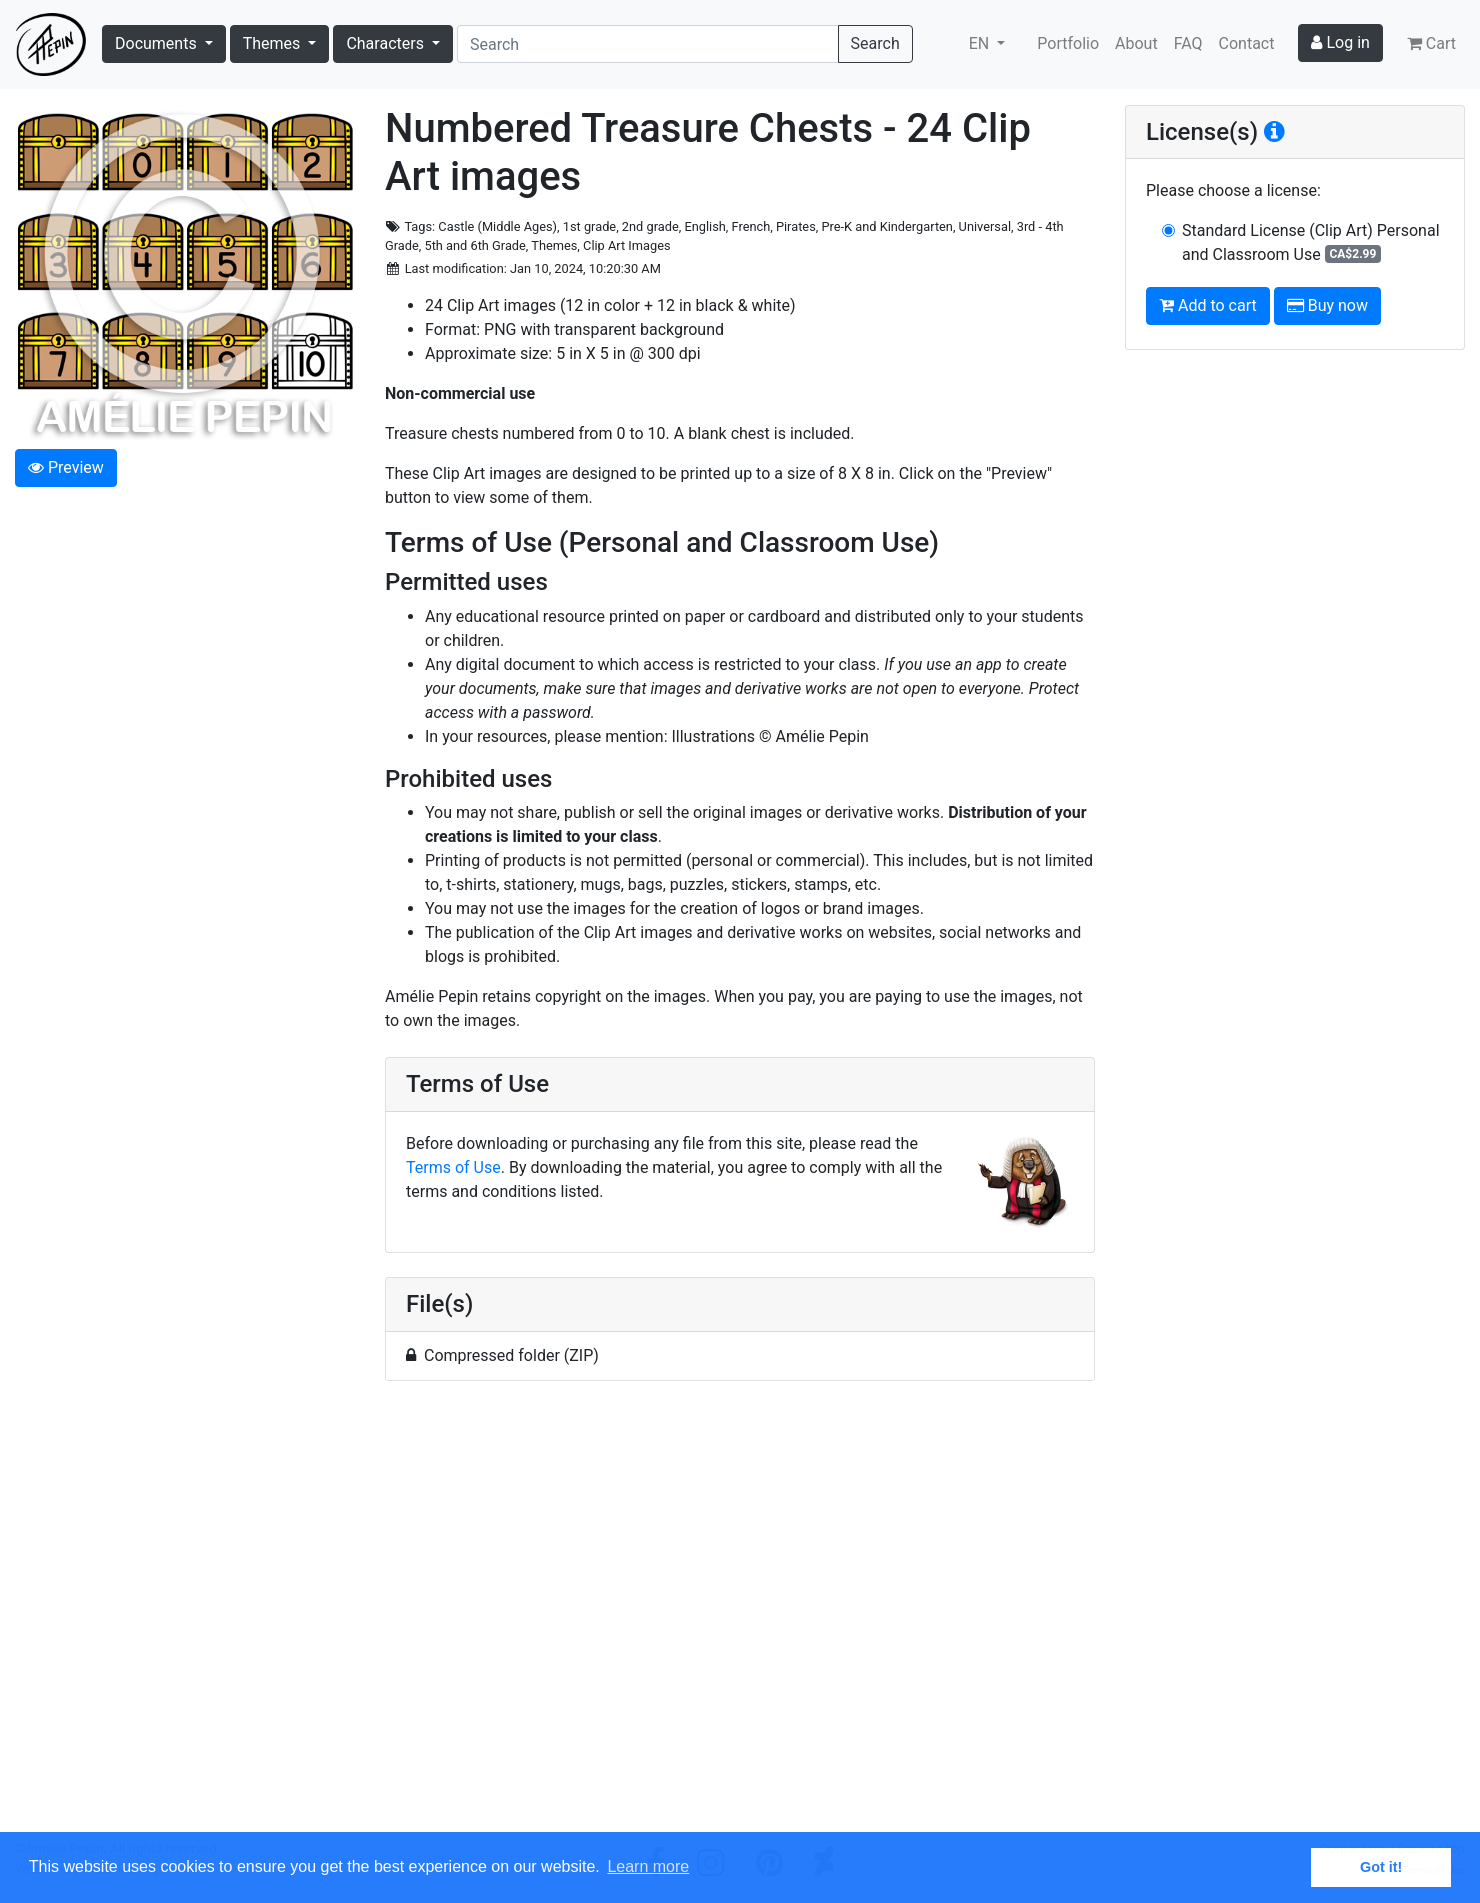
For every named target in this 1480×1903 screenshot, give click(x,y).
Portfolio (1068, 43)
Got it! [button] (1381, 1867)
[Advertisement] (740, 1618)
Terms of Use (453, 1167)
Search (875, 43)
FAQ (1188, 43)
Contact (1247, 43)
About (1136, 43)
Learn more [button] (648, 1866)
